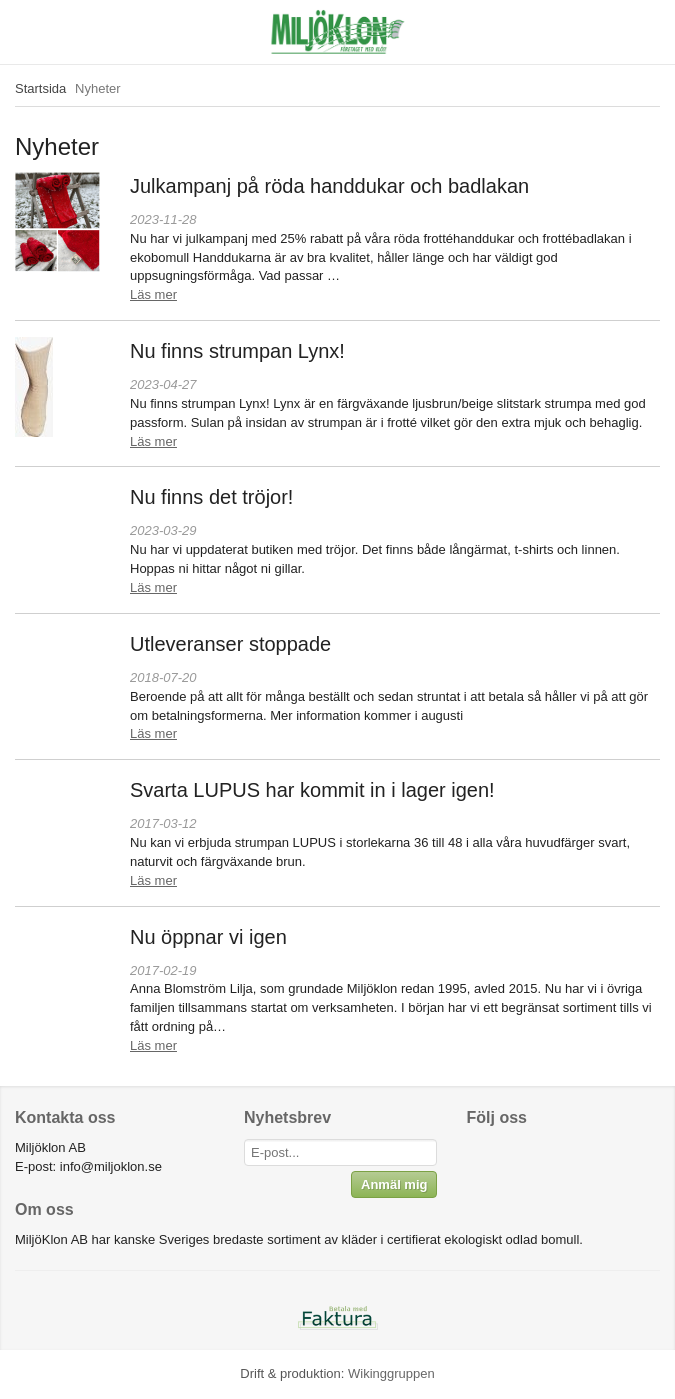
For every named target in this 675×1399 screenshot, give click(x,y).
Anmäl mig (394, 1184)
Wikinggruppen (391, 1373)
